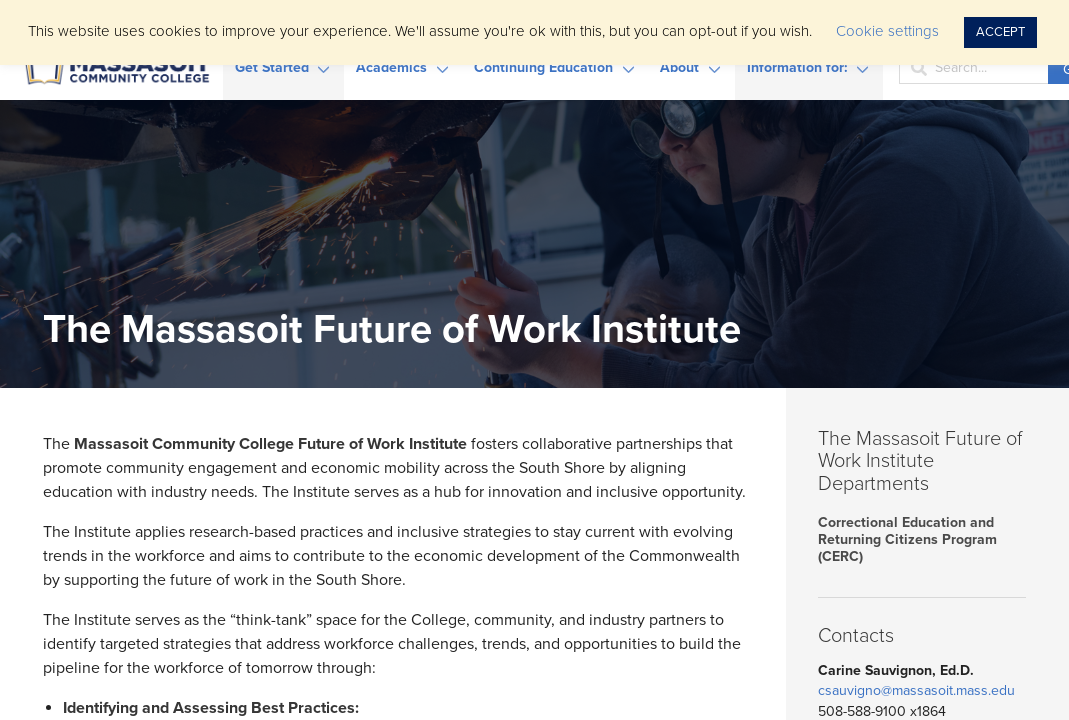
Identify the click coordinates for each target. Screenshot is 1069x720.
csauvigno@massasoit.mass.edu (916, 690)
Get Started (272, 67)
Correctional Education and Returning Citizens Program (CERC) (907, 539)
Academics (391, 67)
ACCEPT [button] (1000, 32)
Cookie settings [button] (887, 31)
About (679, 67)
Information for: (797, 67)
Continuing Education (543, 67)
